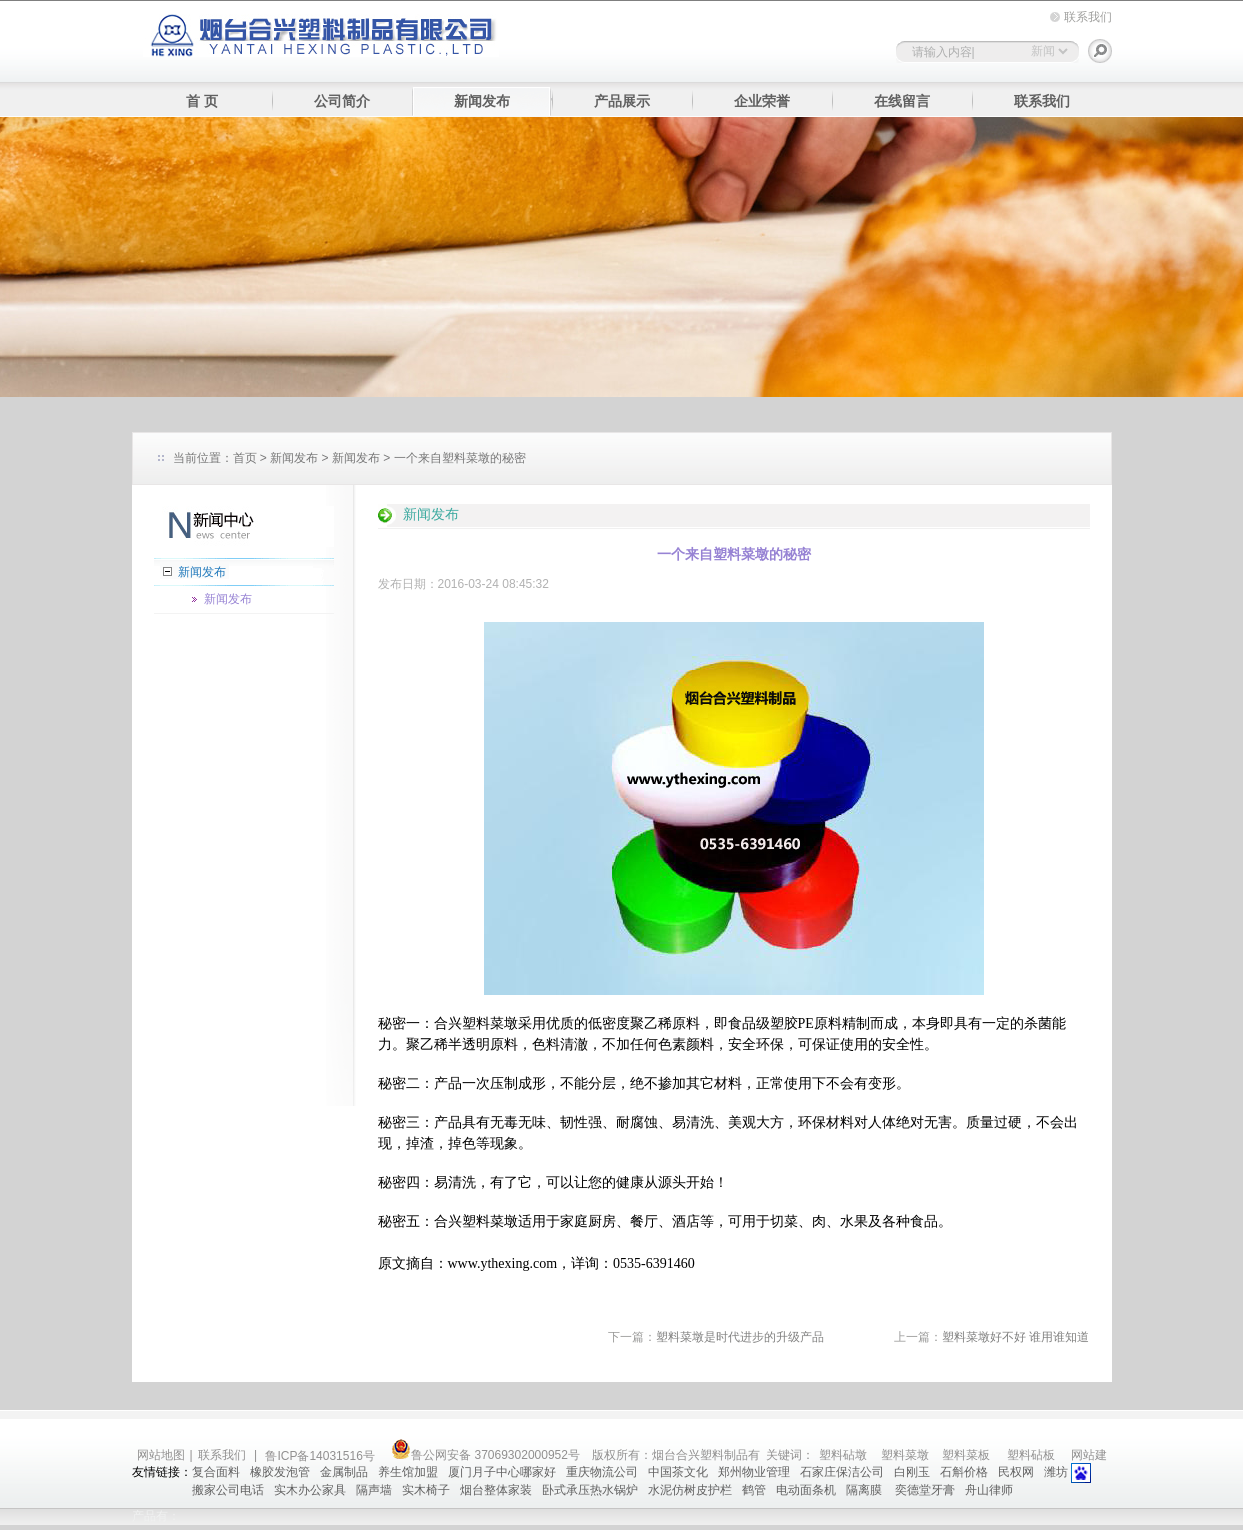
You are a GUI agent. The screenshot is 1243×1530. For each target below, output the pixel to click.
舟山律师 (989, 1490)
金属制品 (344, 1472)
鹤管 (754, 1490)
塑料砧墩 (843, 1455)
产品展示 (622, 101)
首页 (245, 458)
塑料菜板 (966, 1455)
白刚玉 (912, 1472)
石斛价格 (964, 1472)
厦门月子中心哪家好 (502, 1472)
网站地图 (161, 1455)
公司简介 (342, 101)
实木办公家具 (310, 1490)
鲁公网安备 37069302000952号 (485, 1455)
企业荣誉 (762, 101)
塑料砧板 (1031, 1455)
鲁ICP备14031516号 (321, 1456)
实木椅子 (426, 1490)
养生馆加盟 (408, 1472)
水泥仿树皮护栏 (690, 1490)
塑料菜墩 (490, 1023)
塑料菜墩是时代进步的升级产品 (740, 1337)
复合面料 (216, 1472)
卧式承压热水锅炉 (590, 1490)
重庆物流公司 (602, 1472)
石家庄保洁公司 (842, 1472)
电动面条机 (806, 1490)
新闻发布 (482, 101)
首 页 (202, 101)
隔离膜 (865, 1490)
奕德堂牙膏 (925, 1490)
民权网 (1016, 1472)
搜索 (1100, 51)
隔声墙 (374, 1490)
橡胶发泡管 (280, 1472)
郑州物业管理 (754, 1472)
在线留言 (902, 101)
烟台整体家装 (496, 1490)
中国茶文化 (678, 1472)
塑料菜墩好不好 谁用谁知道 (1015, 1337)
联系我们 (1088, 17)
